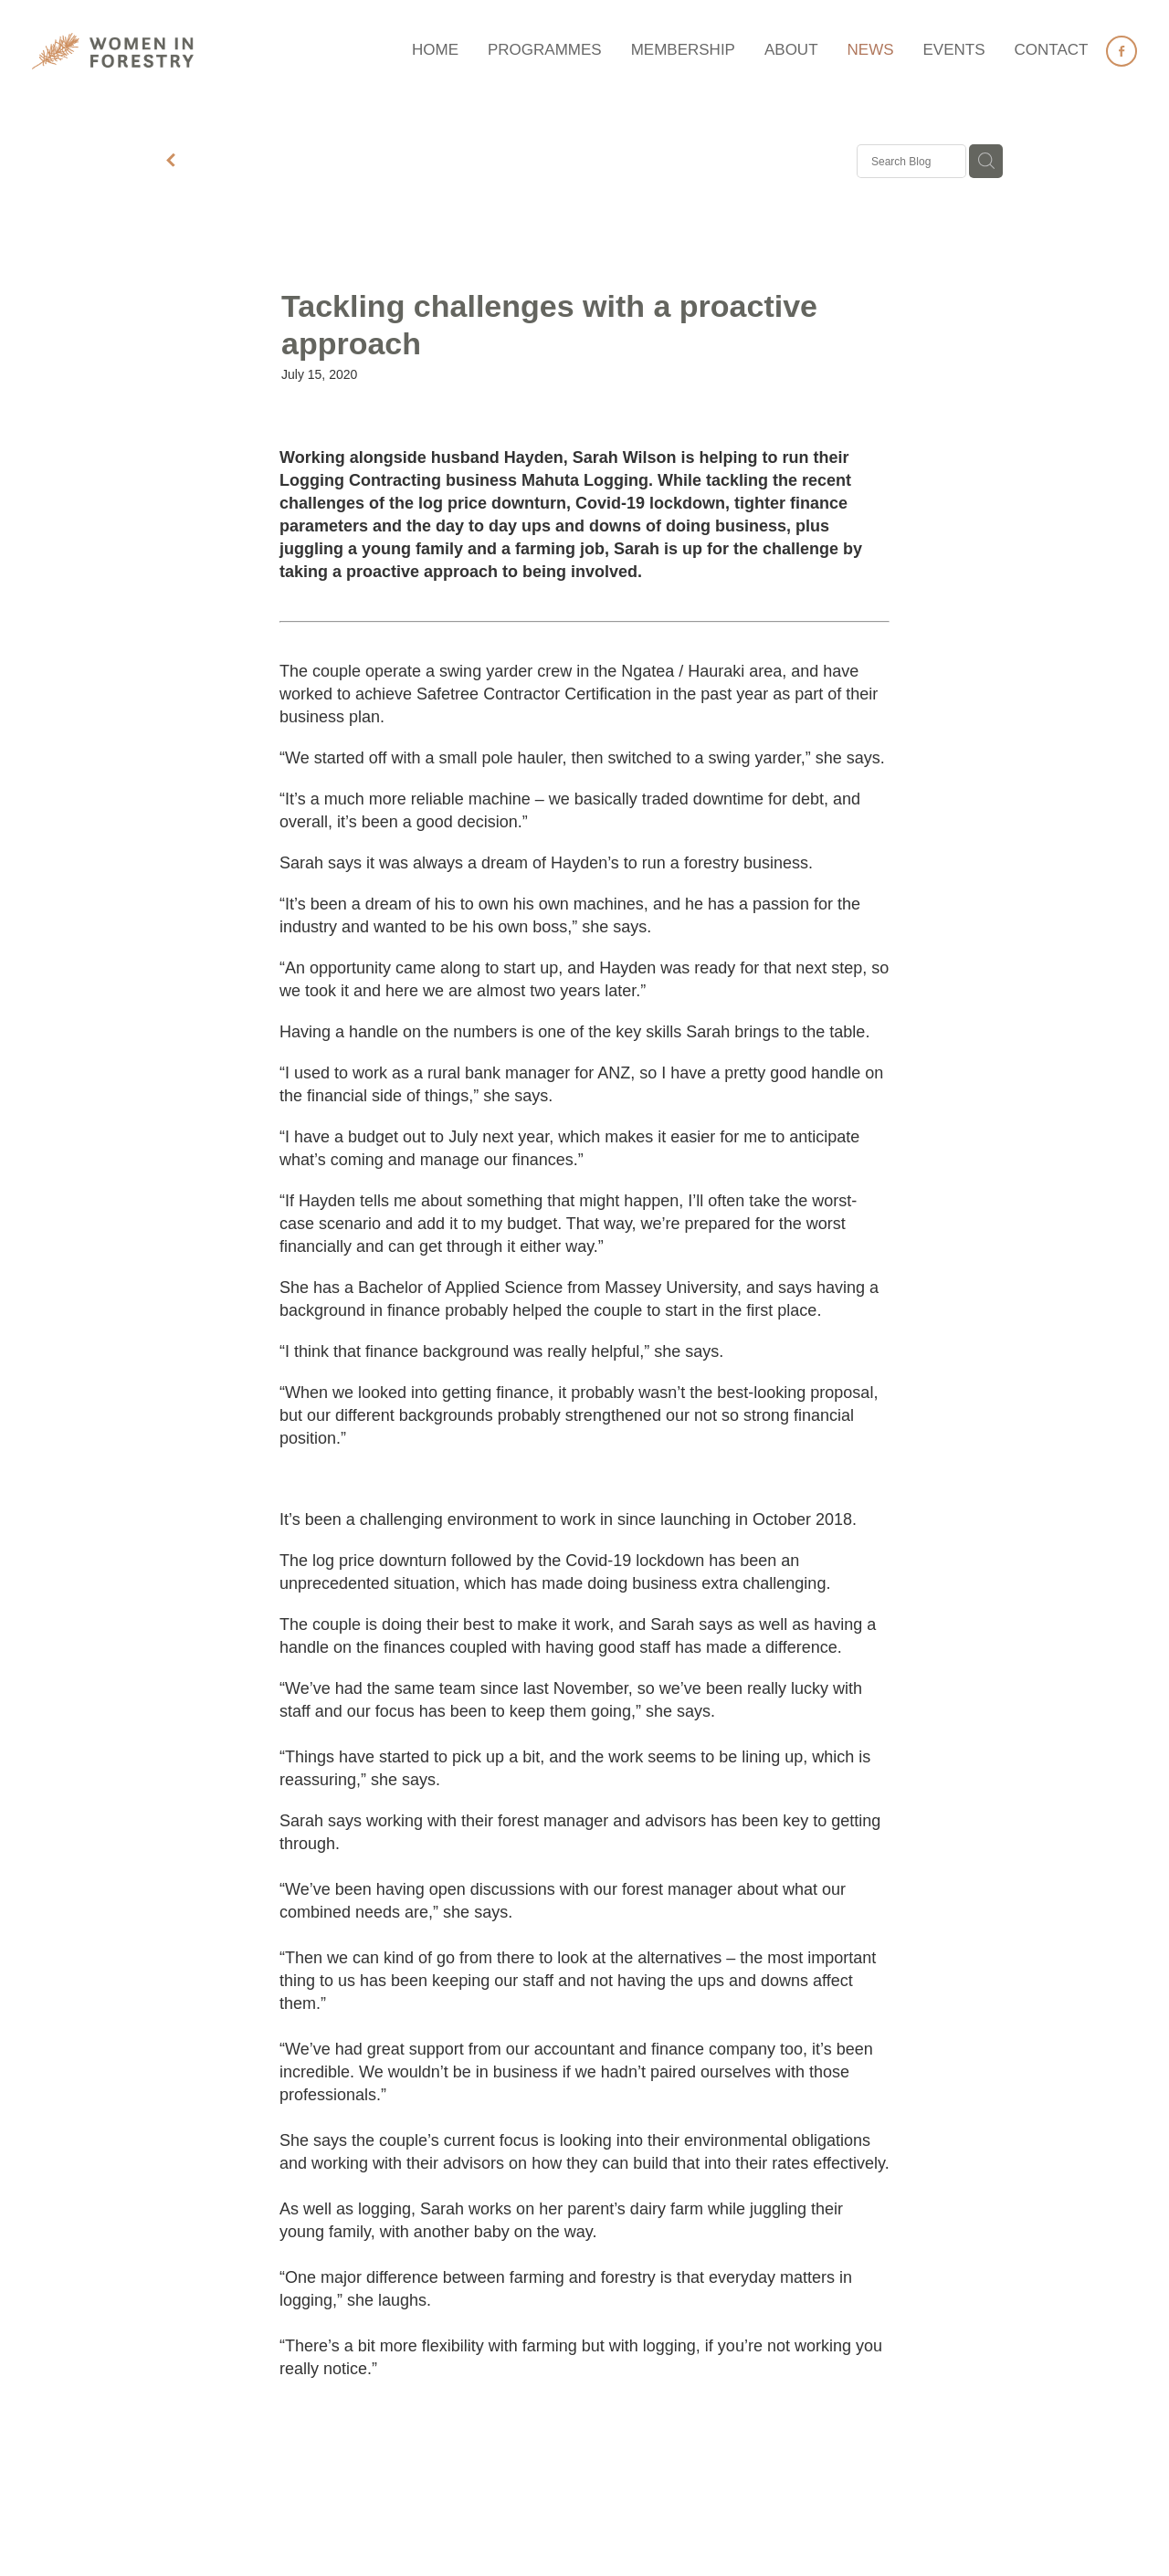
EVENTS (954, 49)
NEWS (871, 49)
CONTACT (1052, 49)
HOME (435, 49)
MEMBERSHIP (683, 49)
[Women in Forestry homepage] (142, 51)
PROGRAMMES (545, 49)
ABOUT (791, 49)
